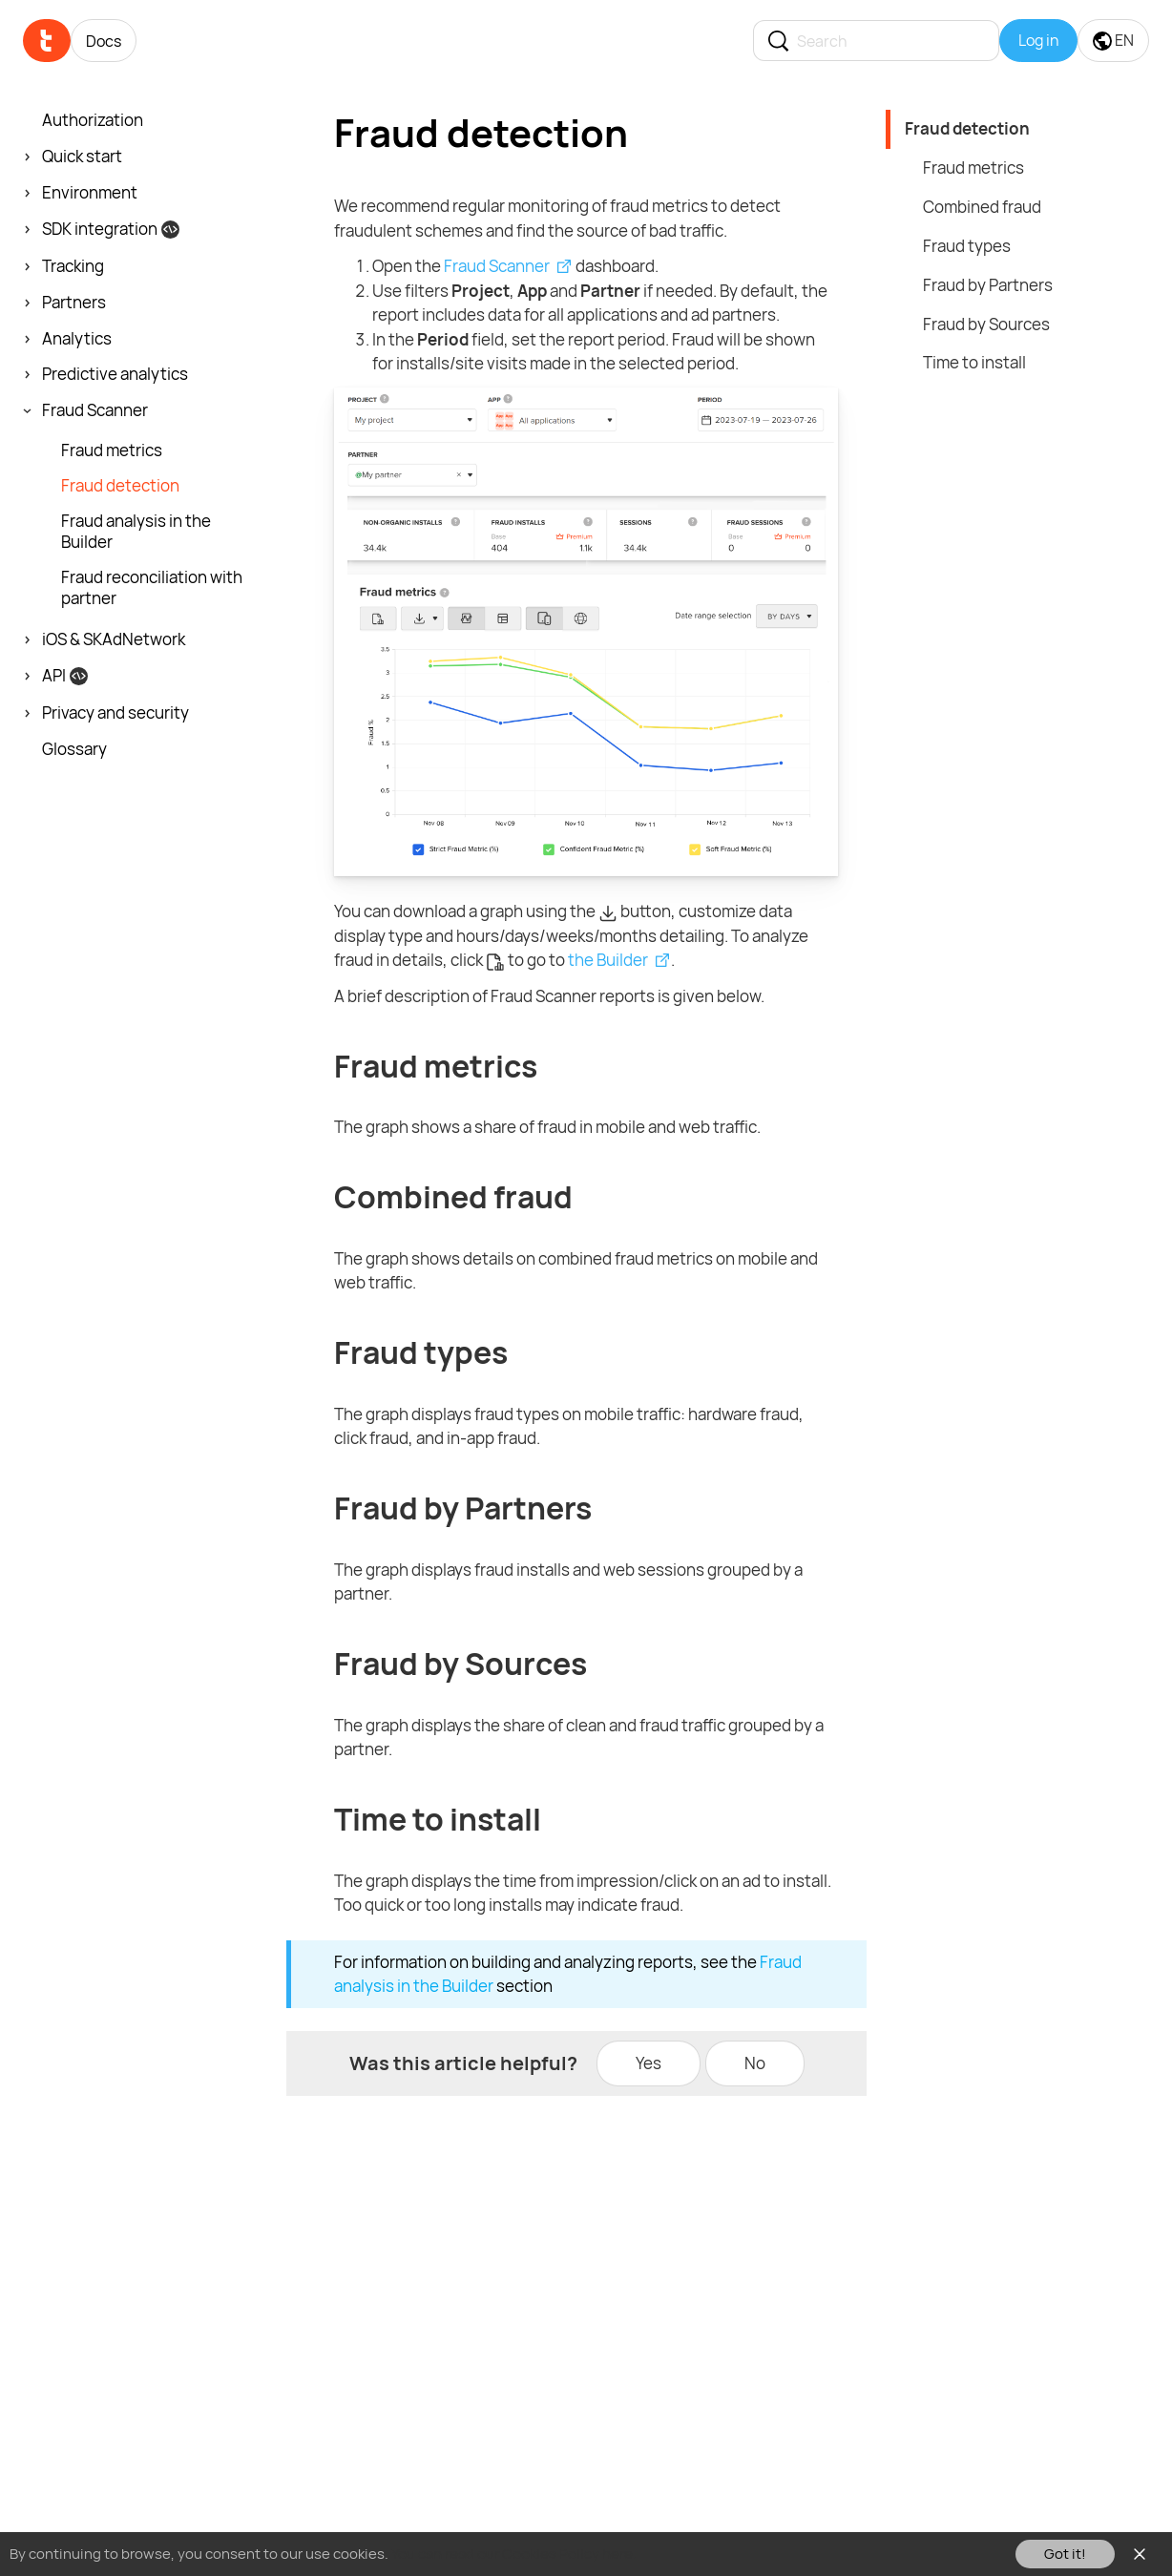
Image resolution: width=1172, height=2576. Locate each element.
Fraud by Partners (988, 285)
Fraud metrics (973, 167)
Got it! (1065, 2554)
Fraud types (967, 246)
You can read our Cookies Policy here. (514, 2554)
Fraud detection (967, 128)
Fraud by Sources (986, 324)
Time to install (974, 362)
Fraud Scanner (497, 266)
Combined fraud (982, 207)
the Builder (608, 960)
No (754, 2063)
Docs (103, 41)
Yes (648, 2063)
